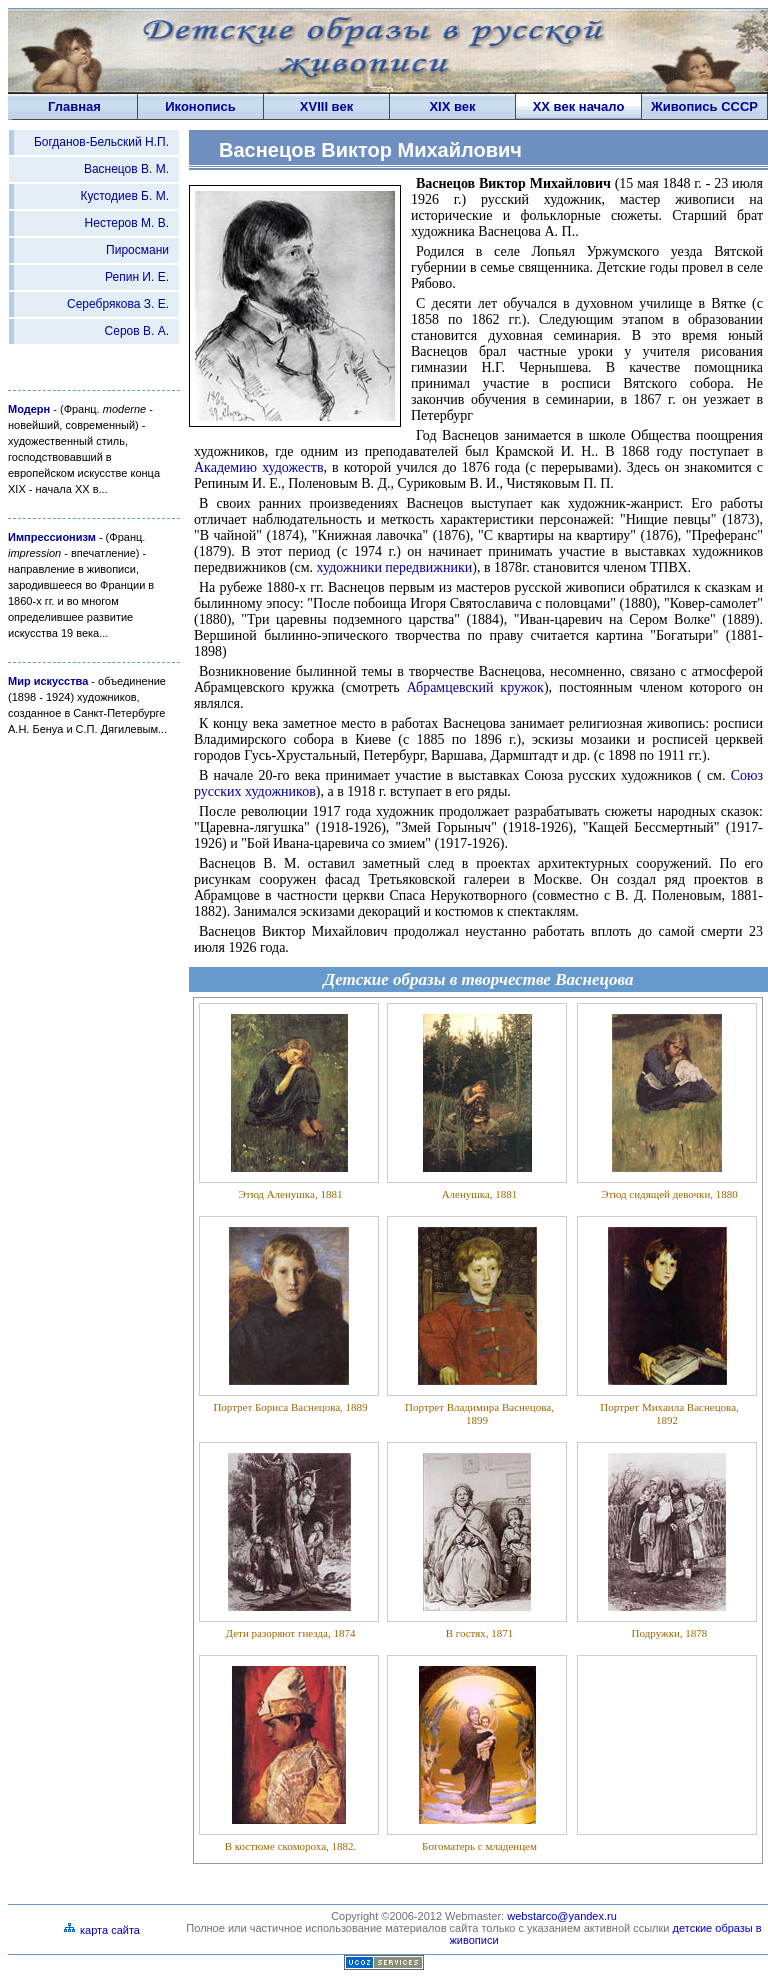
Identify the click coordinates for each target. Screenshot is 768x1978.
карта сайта (101, 1930)
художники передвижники (395, 567)
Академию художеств (259, 467)
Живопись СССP (704, 106)
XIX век (452, 106)
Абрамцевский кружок (475, 687)
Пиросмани (137, 250)
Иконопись (200, 106)
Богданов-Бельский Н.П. (101, 142)
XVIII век (326, 106)
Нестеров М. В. (127, 223)
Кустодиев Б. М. (124, 196)
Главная (74, 106)
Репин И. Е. (137, 277)
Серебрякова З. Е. (118, 304)
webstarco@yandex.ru (562, 1916)
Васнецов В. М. (126, 169)
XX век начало (579, 106)
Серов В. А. (137, 331)
